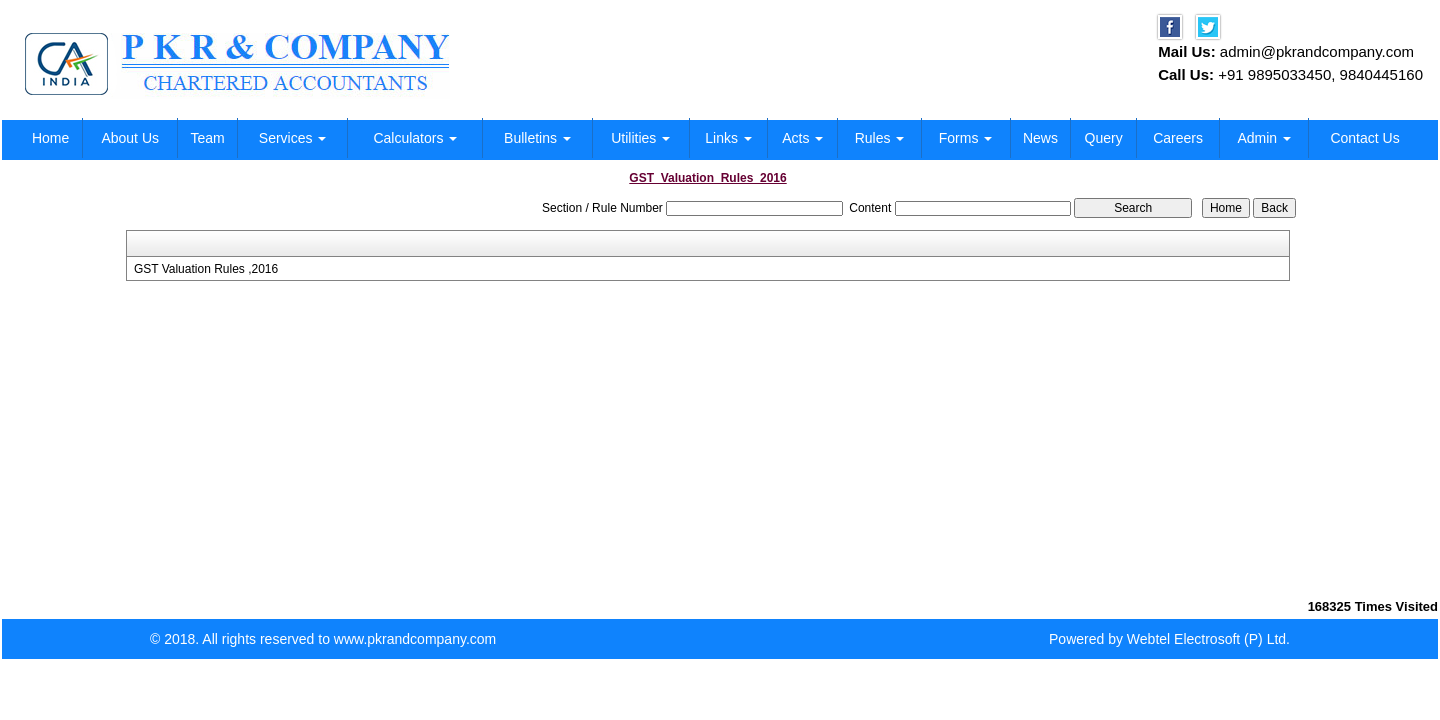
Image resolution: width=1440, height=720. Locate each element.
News (1040, 138)
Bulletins (537, 138)
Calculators (415, 138)
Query (1104, 138)
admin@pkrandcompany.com (1317, 51)
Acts (802, 138)
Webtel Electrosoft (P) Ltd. (1208, 639)
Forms (966, 138)
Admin (1264, 138)
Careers (1178, 138)
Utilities (640, 138)
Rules (880, 138)
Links (728, 138)
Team (207, 138)
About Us (130, 138)
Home (50, 138)
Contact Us (1364, 138)
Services (293, 138)
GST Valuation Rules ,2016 (206, 269)
